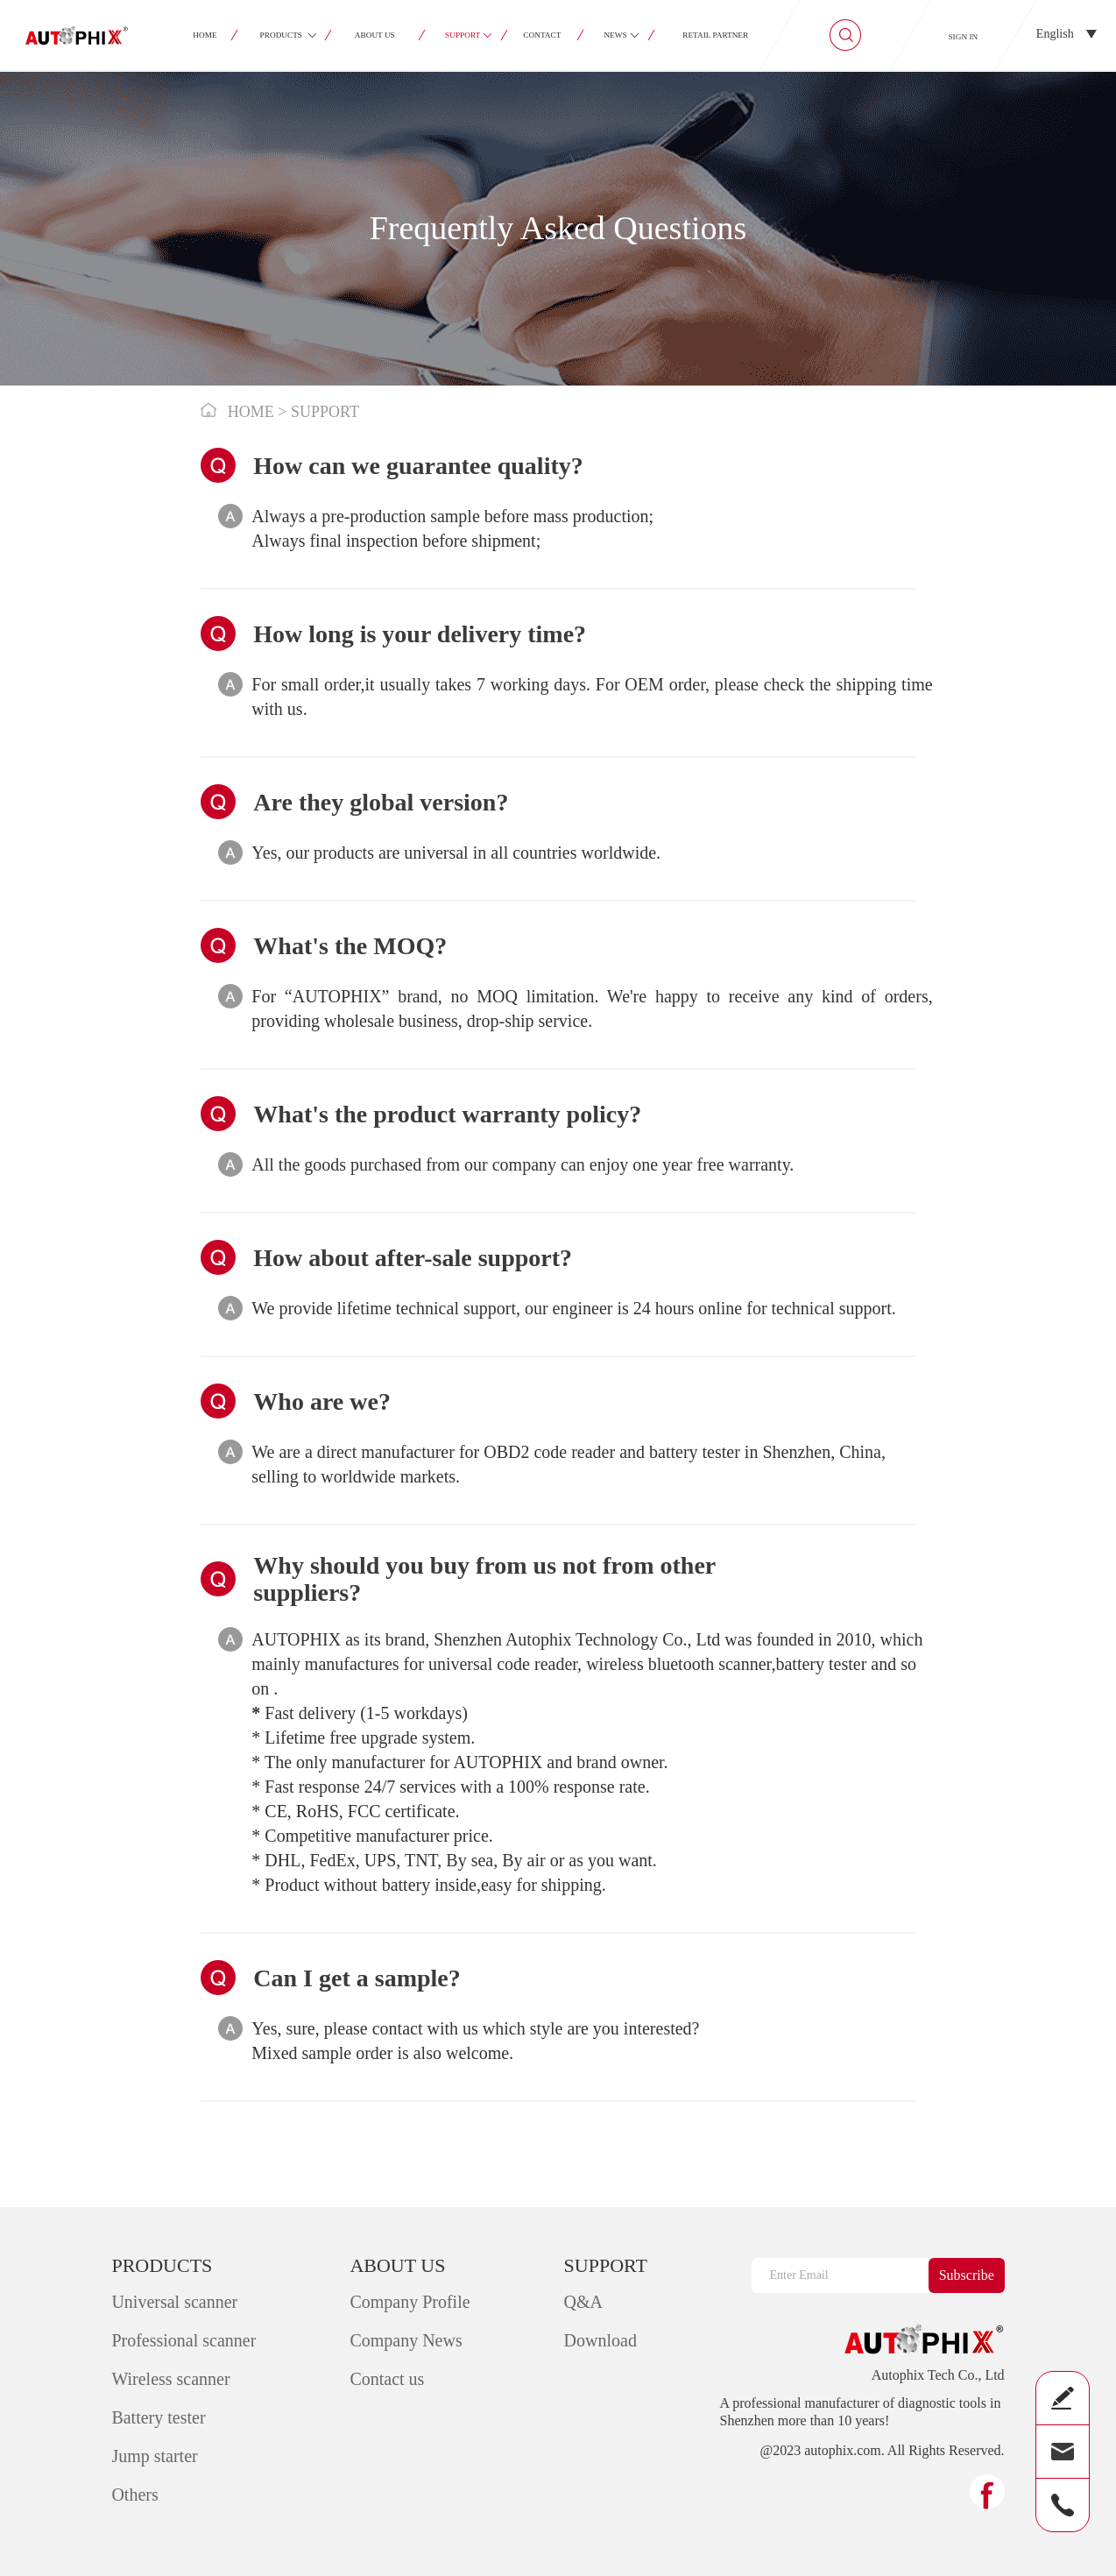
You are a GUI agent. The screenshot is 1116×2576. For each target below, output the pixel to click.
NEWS (615, 35)
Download (600, 2340)
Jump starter (154, 2456)
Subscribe (966, 2275)
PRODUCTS (281, 35)
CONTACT (543, 35)
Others (134, 2494)
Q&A (583, 2301)
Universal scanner (174, 2301)
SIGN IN (963, 36)
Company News (406, 2340)
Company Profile (410, 2301)
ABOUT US (375, 35)
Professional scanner (183, 2340)
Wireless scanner (170, 2378)
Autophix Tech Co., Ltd (938, 2375)
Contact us (387, 2378)
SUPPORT (462, 35)
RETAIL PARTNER (715, 35)
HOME (204, 35)
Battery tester (158, 2417)
